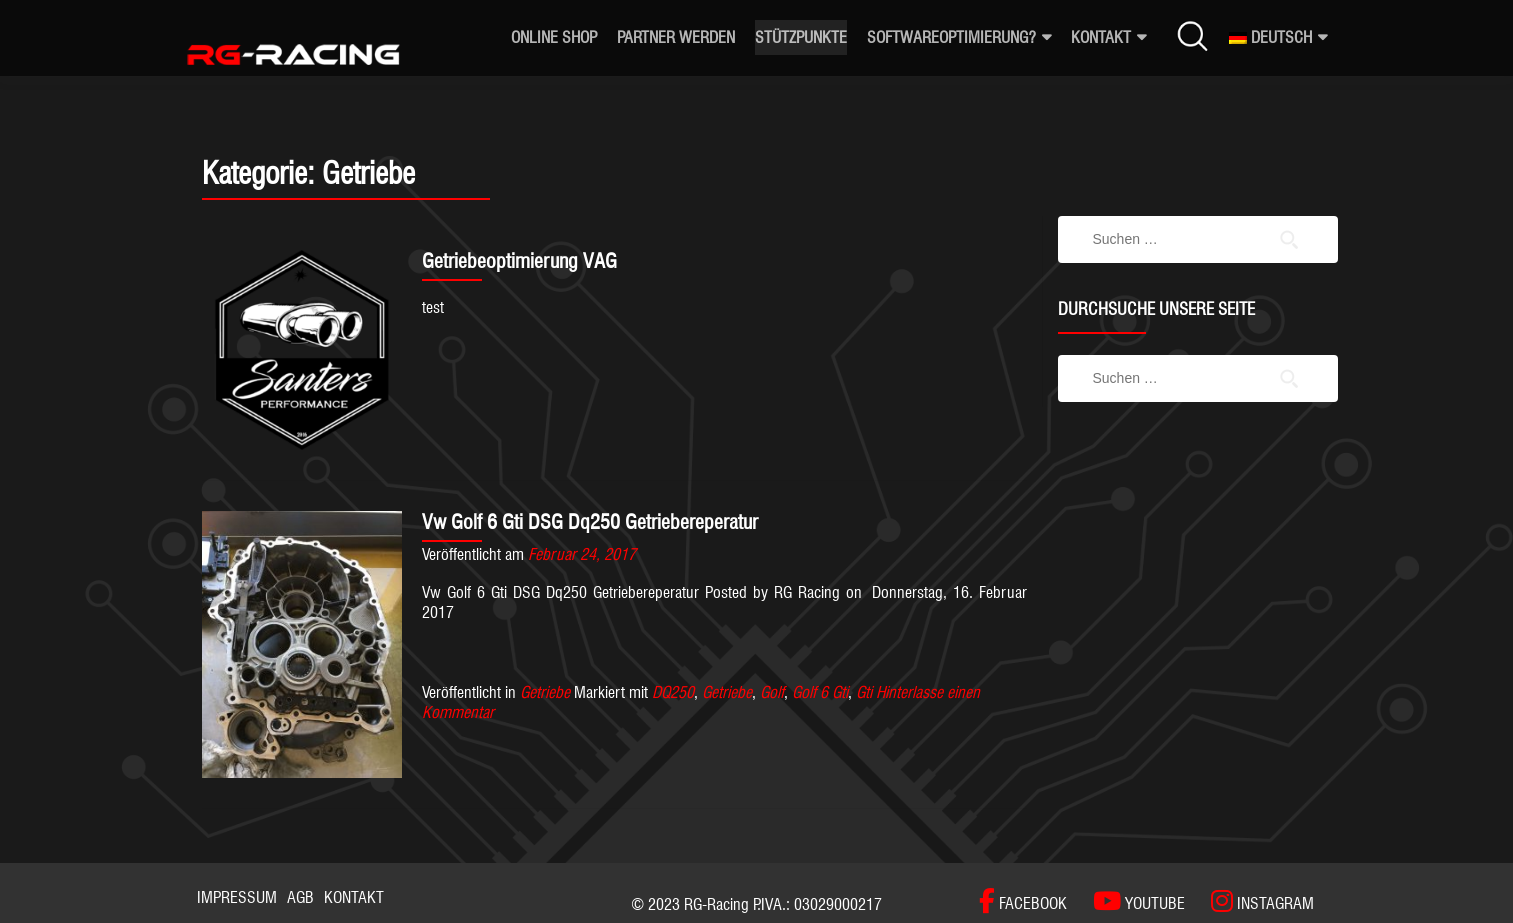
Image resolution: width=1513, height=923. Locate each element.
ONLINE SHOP (554, 37)
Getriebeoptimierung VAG (519, 261)
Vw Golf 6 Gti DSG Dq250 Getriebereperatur (590, 522)
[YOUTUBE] (1129, 901)
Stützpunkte (801, 37)
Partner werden (676, 37)
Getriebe (545, 692)
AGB (300, 897)
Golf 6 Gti (820, 692)
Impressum (237, 897)
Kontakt (1101, 37)
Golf (772, 692)
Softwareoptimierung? (951, 37)
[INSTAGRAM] (1252, 901)
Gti (864, 692)
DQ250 (673, 692)
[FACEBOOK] (1023, 901)
